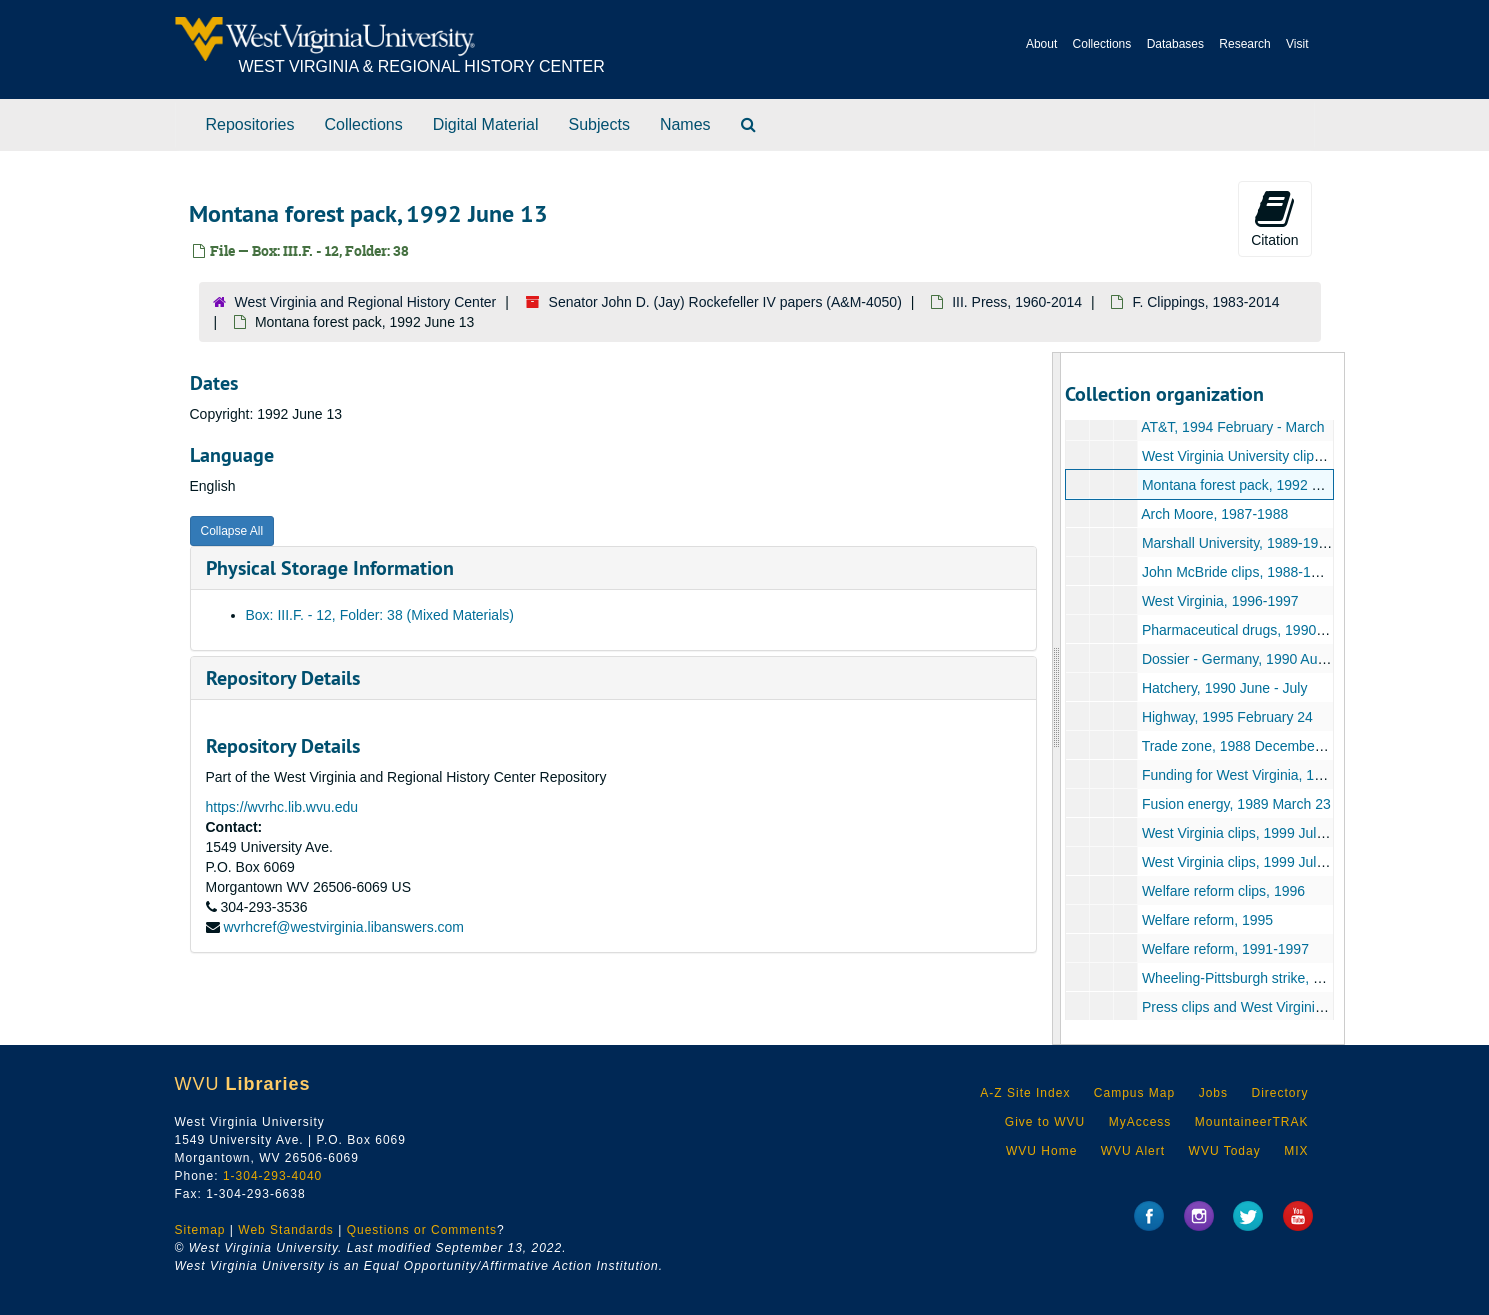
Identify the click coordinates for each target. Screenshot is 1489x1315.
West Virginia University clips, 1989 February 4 (1287, 456)
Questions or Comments (422, 1230)
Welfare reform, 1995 (1207, 920)
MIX (1296, 1151)
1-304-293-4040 (272, 1176)
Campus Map (1134, 1093)
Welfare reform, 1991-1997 (1225, 949)
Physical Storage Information (330, 568)
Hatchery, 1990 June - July (1225, 688)
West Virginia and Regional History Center (366, 302)
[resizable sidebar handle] (1057, 698)
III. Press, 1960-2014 (1017, 302)
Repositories (250, 124)
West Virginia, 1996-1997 (1220, 601)
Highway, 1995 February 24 (1227, 717)
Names (685, 124)
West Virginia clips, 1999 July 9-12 (1248, 833)
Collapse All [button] (232, 531)
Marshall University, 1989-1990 (1238, 543)
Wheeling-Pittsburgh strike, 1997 (1243, 978)
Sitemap (200, 1230)
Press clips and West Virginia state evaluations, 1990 (1306, 1007)
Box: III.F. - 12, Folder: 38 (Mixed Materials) (380, 615)
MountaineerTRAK (1252, 1122)
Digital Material (486, 124)
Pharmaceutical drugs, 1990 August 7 (1258, 630)
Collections (1102, 44)
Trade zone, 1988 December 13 (1240, 746)
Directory (1279, 1093)
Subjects (599, 124)
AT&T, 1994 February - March (1232, 427)
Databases (1175, 44)
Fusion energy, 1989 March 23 (1236, 804)
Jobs (1213, 1093)
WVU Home (1041, 1151)
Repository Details (283, 678)
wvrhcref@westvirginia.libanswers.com (343, 927)
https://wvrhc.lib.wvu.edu (282, 807)
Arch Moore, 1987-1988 (1214, 514)
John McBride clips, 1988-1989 (1238, 572)
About (1041, 44)
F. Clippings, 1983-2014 (1205, 302)
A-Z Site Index (1025, 1093)
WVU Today (1225, 1151)
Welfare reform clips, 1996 (1223, 891)
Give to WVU (1045, 1122)
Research (1244, 44)
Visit (1297, 44)
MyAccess (1140, 1122)
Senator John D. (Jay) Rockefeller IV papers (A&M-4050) (725, 302)
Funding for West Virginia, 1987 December (1274, 775)
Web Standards (286, 1230)
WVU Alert (1133, 1151)
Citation (1274, 218)
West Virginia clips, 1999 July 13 (1242, 862)
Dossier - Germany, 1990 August (1243, 659)
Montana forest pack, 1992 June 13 (1251, 485)
